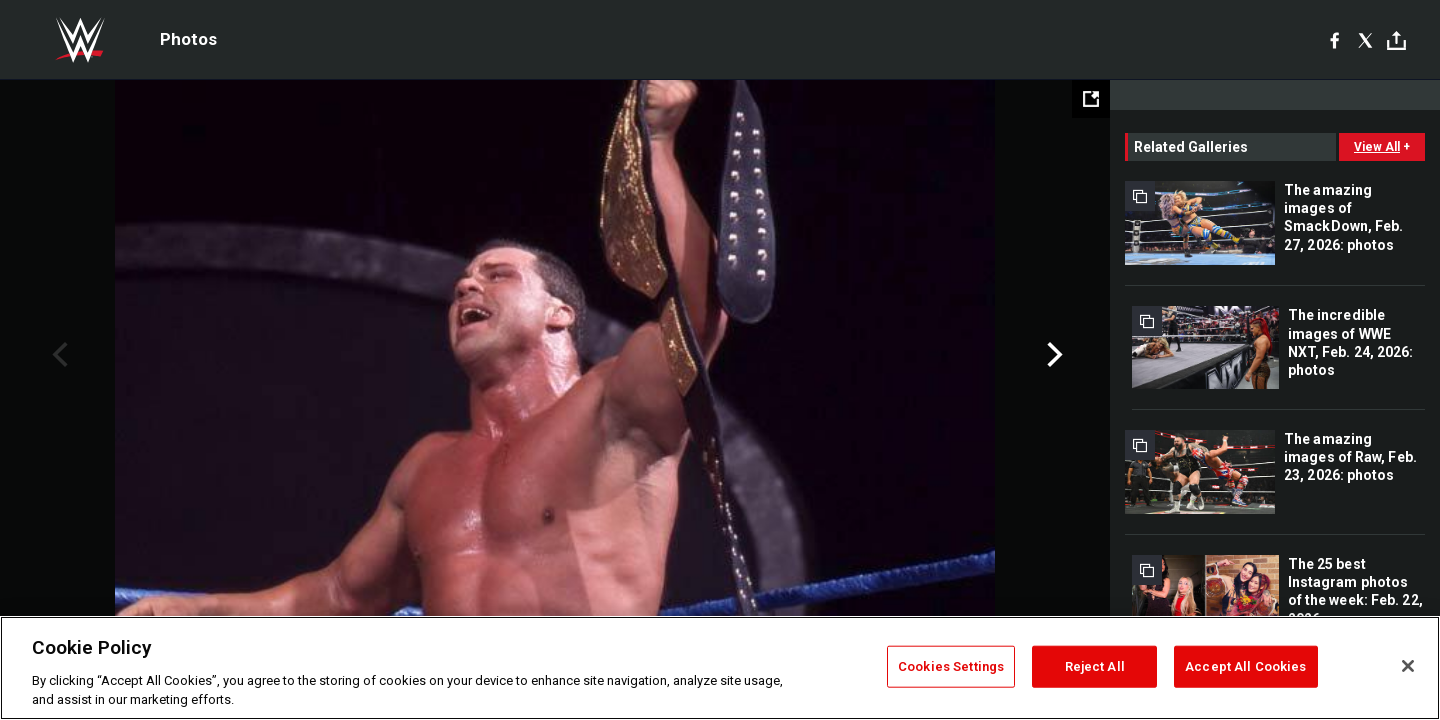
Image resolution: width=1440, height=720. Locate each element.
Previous (57, 355)
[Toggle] (1396, 40)
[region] (720, 668)
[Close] (1408, 666)
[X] (1365, 40)
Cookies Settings (951, 666)
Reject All (1095, 666)
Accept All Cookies (1245, 666)
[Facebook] (1334, 40)
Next (1052, 355)
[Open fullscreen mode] (1091, 99)
